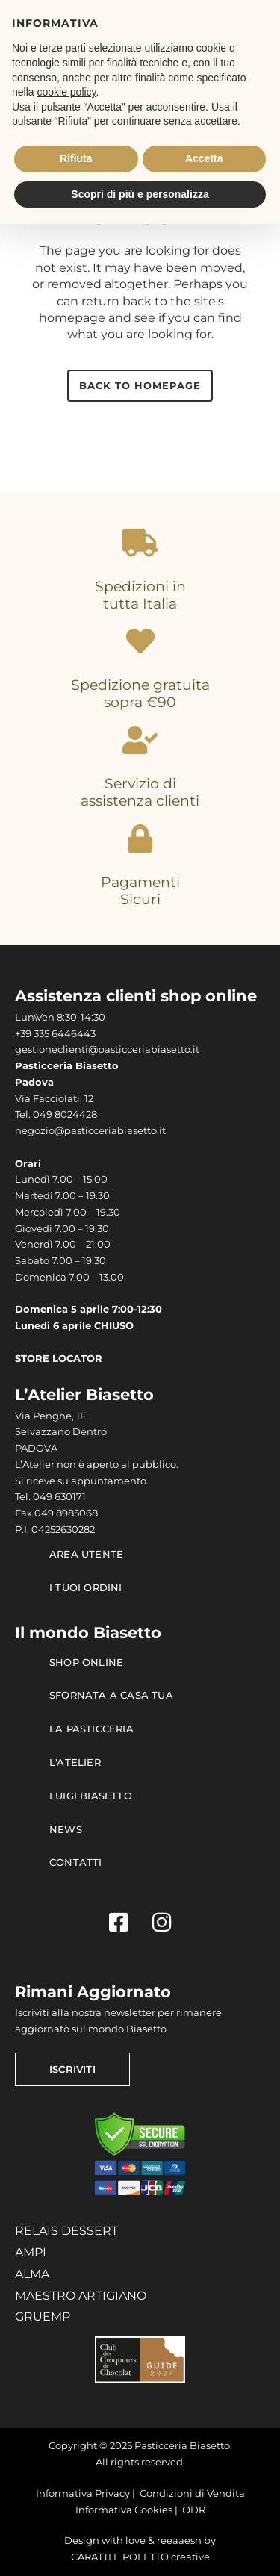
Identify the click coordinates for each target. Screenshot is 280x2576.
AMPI (30, 2252)
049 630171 (59, 1496)
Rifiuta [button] (76, 158)
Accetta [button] (204, 158)
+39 (24, 1033)
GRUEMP (42, 2316)
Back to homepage (140, 385)
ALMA (32, 2274)
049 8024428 (65, 1114)
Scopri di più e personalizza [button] (139, 194)
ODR (193, 2510)
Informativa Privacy (83, 2493)
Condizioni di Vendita (192, 2493)
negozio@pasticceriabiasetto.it (90, 1130)
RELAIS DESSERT (66, 2231)
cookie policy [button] (66, 92)
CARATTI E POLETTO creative (140, 2557)
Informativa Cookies (123, 2510)
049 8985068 (66, 1513)
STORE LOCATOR (58, 1358)
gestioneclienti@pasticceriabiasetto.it (107, 1049)
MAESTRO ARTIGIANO (80, 2296)
